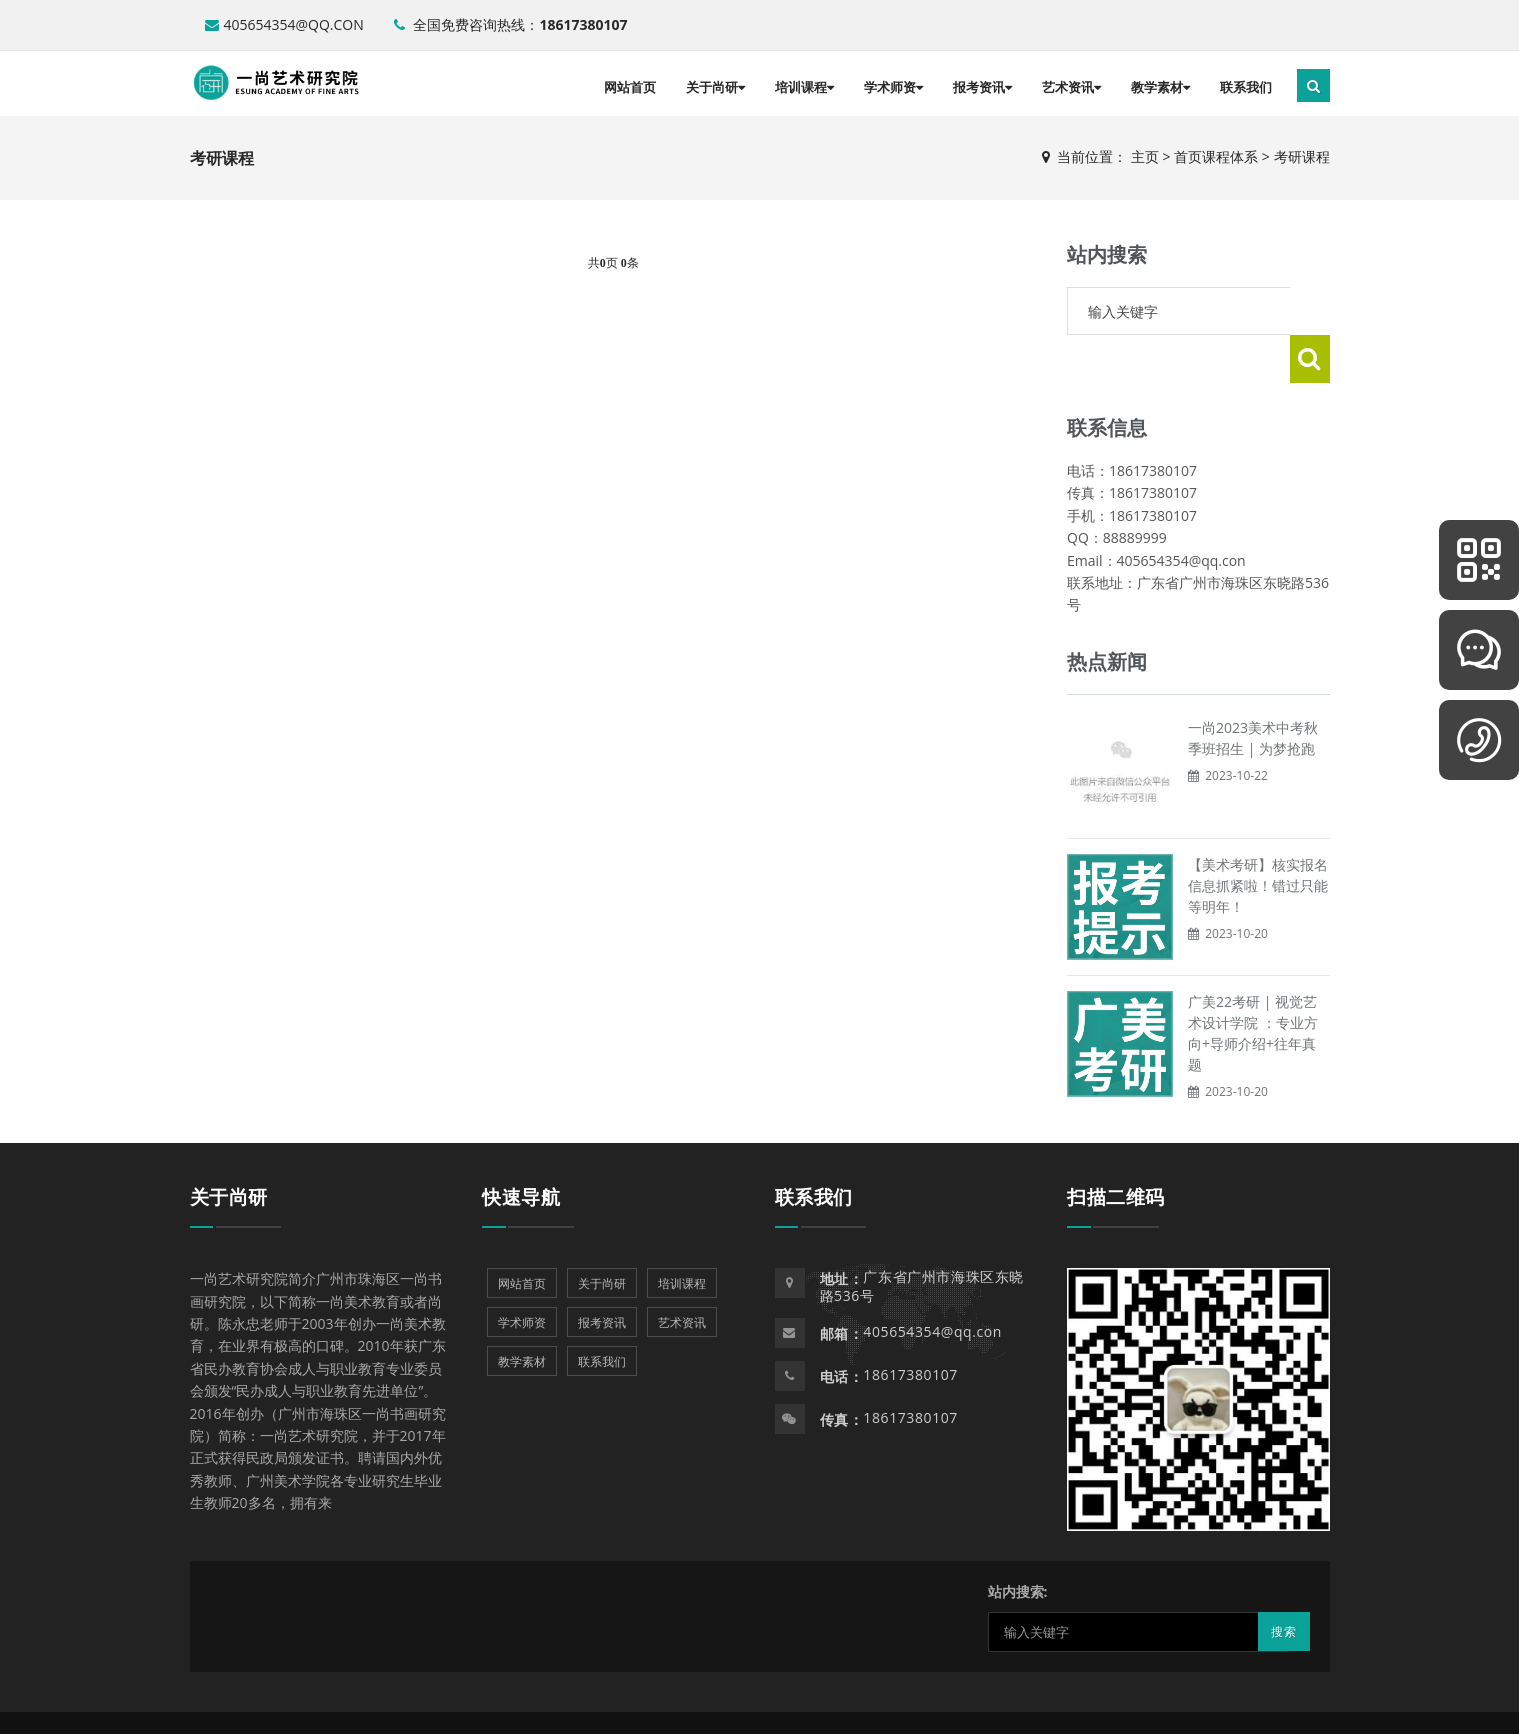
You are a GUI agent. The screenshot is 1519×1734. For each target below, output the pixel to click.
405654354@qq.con (284, 24)
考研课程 (1302, 156)
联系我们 (1246, 87)
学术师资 (893, 87)
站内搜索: (1018, 1543)
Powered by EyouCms (692, 1698)
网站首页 (630, 87)
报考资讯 (982, 87)
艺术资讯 (1071, 87)
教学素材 (1160, 87)
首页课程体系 (1216, 156)
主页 (1145, 156)
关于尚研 (715, 87)
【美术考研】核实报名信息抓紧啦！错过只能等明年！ (1258, 837)
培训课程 (804, 87)
